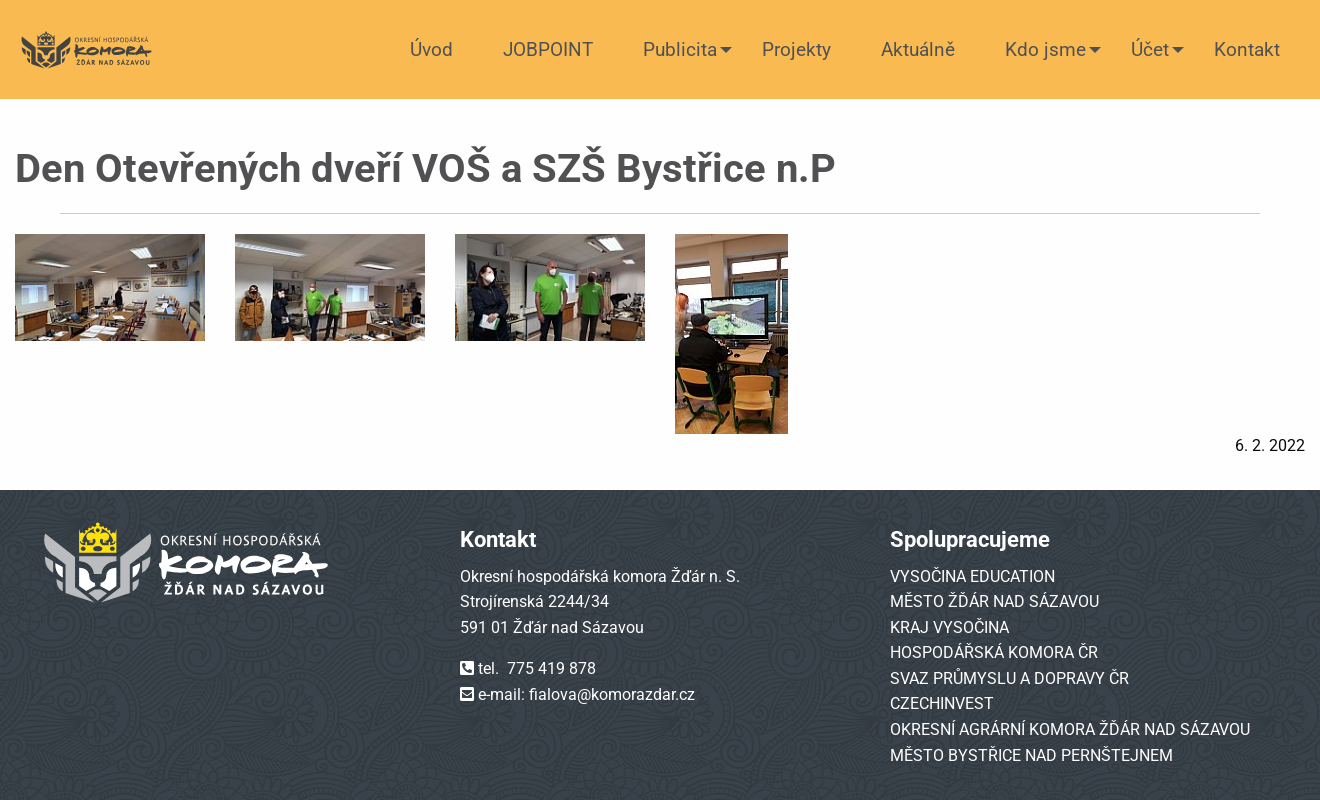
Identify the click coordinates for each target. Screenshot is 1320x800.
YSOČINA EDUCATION (977, 576)
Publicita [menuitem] (680, 49)
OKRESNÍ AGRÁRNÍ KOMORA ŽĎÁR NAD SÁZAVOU (1070, 729)
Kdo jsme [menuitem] (1045, 49)
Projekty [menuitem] (796, 49)
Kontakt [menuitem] (1247, 49)
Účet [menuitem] (1150, 49)
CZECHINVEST (942, 703)
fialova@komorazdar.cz (612, 694)
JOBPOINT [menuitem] (548, 49)
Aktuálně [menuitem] (918, 49)
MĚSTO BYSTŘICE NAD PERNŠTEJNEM (1031, 755)
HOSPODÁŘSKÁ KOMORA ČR (994, 652)
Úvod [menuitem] (431, 49)
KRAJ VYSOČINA (949, 627)
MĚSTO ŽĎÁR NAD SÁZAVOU (994, 601)
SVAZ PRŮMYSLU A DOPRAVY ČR (1009, 678)
